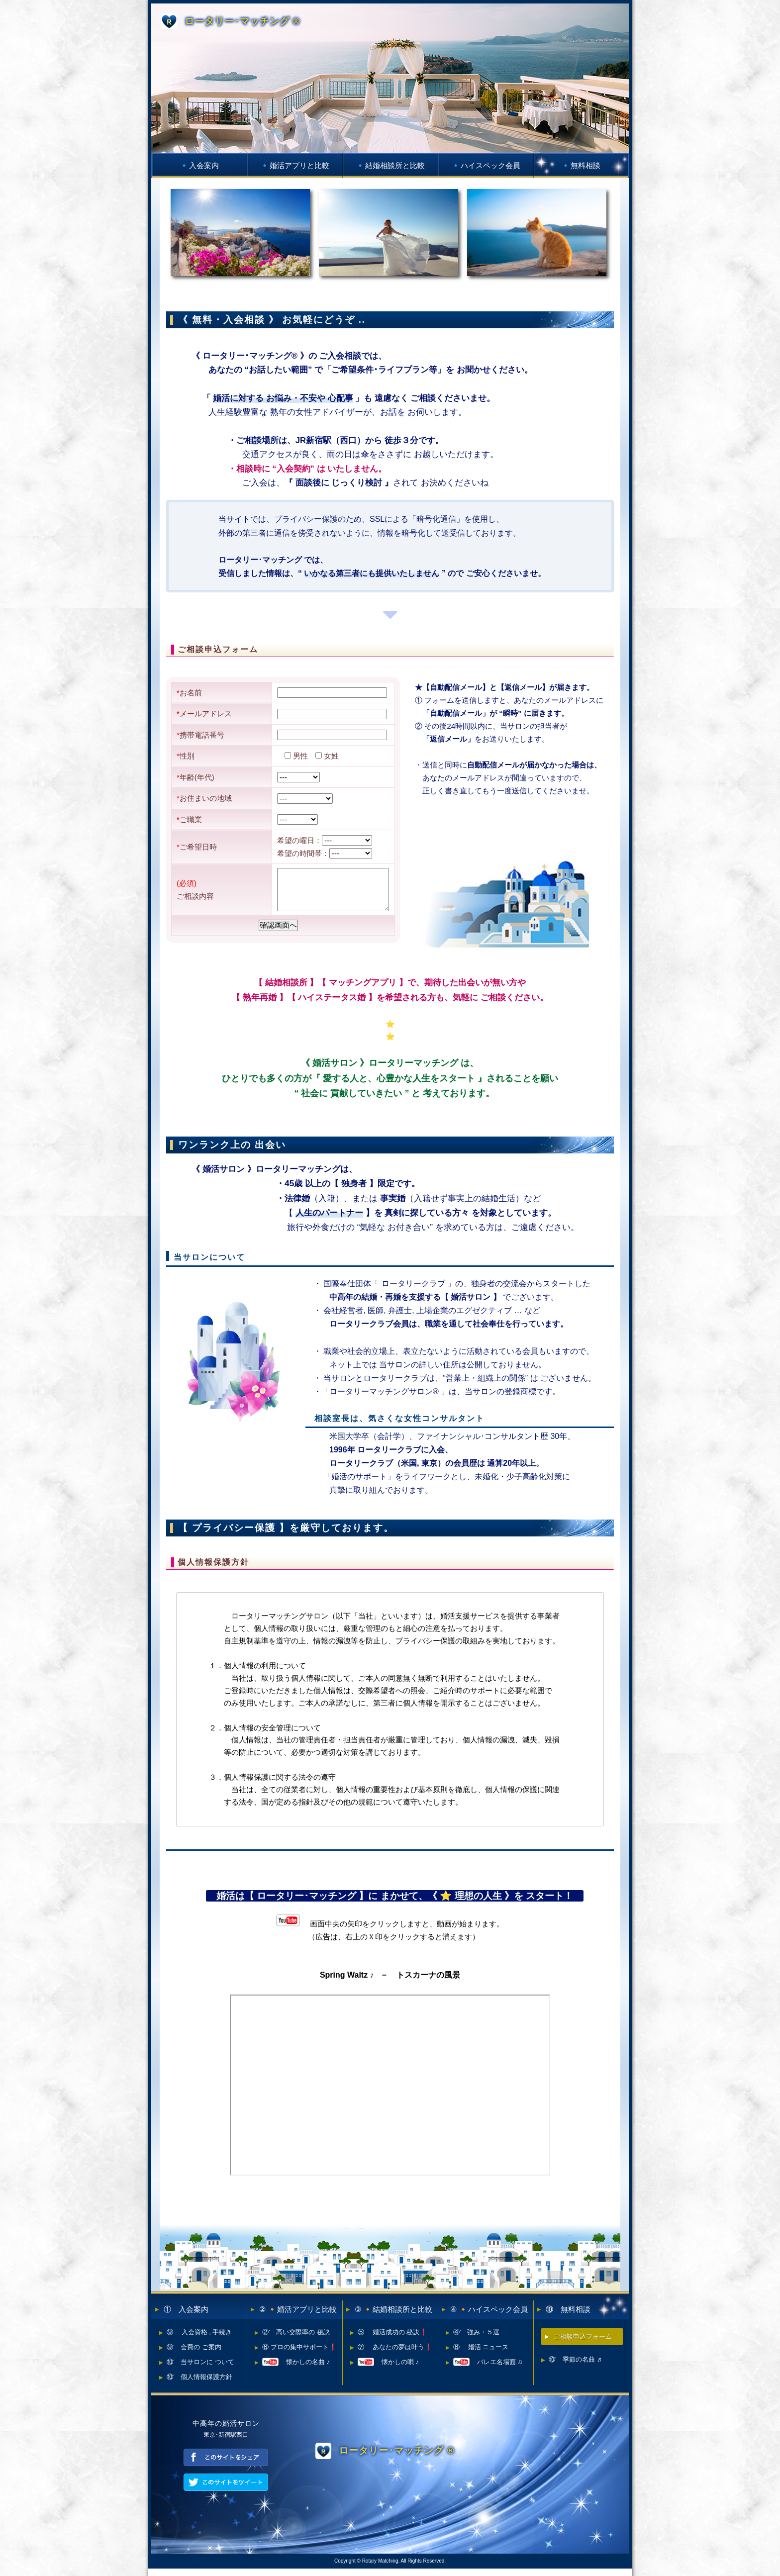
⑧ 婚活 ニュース (480, 2354)
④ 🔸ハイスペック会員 (489, 2316)
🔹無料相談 (580, 165)
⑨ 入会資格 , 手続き (199, 2339)
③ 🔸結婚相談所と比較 (393, 2316)
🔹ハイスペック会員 (485, 165)
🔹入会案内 (199, 165)
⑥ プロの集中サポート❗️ (299, 2354)
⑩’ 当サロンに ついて (200, 2369)
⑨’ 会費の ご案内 (194, 2354)
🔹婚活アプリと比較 (294, 165)
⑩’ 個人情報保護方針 (199, 2384)
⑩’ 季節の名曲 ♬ (575, 2367)
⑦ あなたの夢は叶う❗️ (395, 2354)
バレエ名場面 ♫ (487, 2369)
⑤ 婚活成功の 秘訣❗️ (392, 2339)
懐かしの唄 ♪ (388, 2369)
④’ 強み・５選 (476, 2339)
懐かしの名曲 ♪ (296, 2369)
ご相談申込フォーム (583, 2344)
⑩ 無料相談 (568, 2316)
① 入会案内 (186, 2316)
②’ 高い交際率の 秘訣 (296, 2339)
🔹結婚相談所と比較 (390, 165)
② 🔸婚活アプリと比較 (298, 2316)
